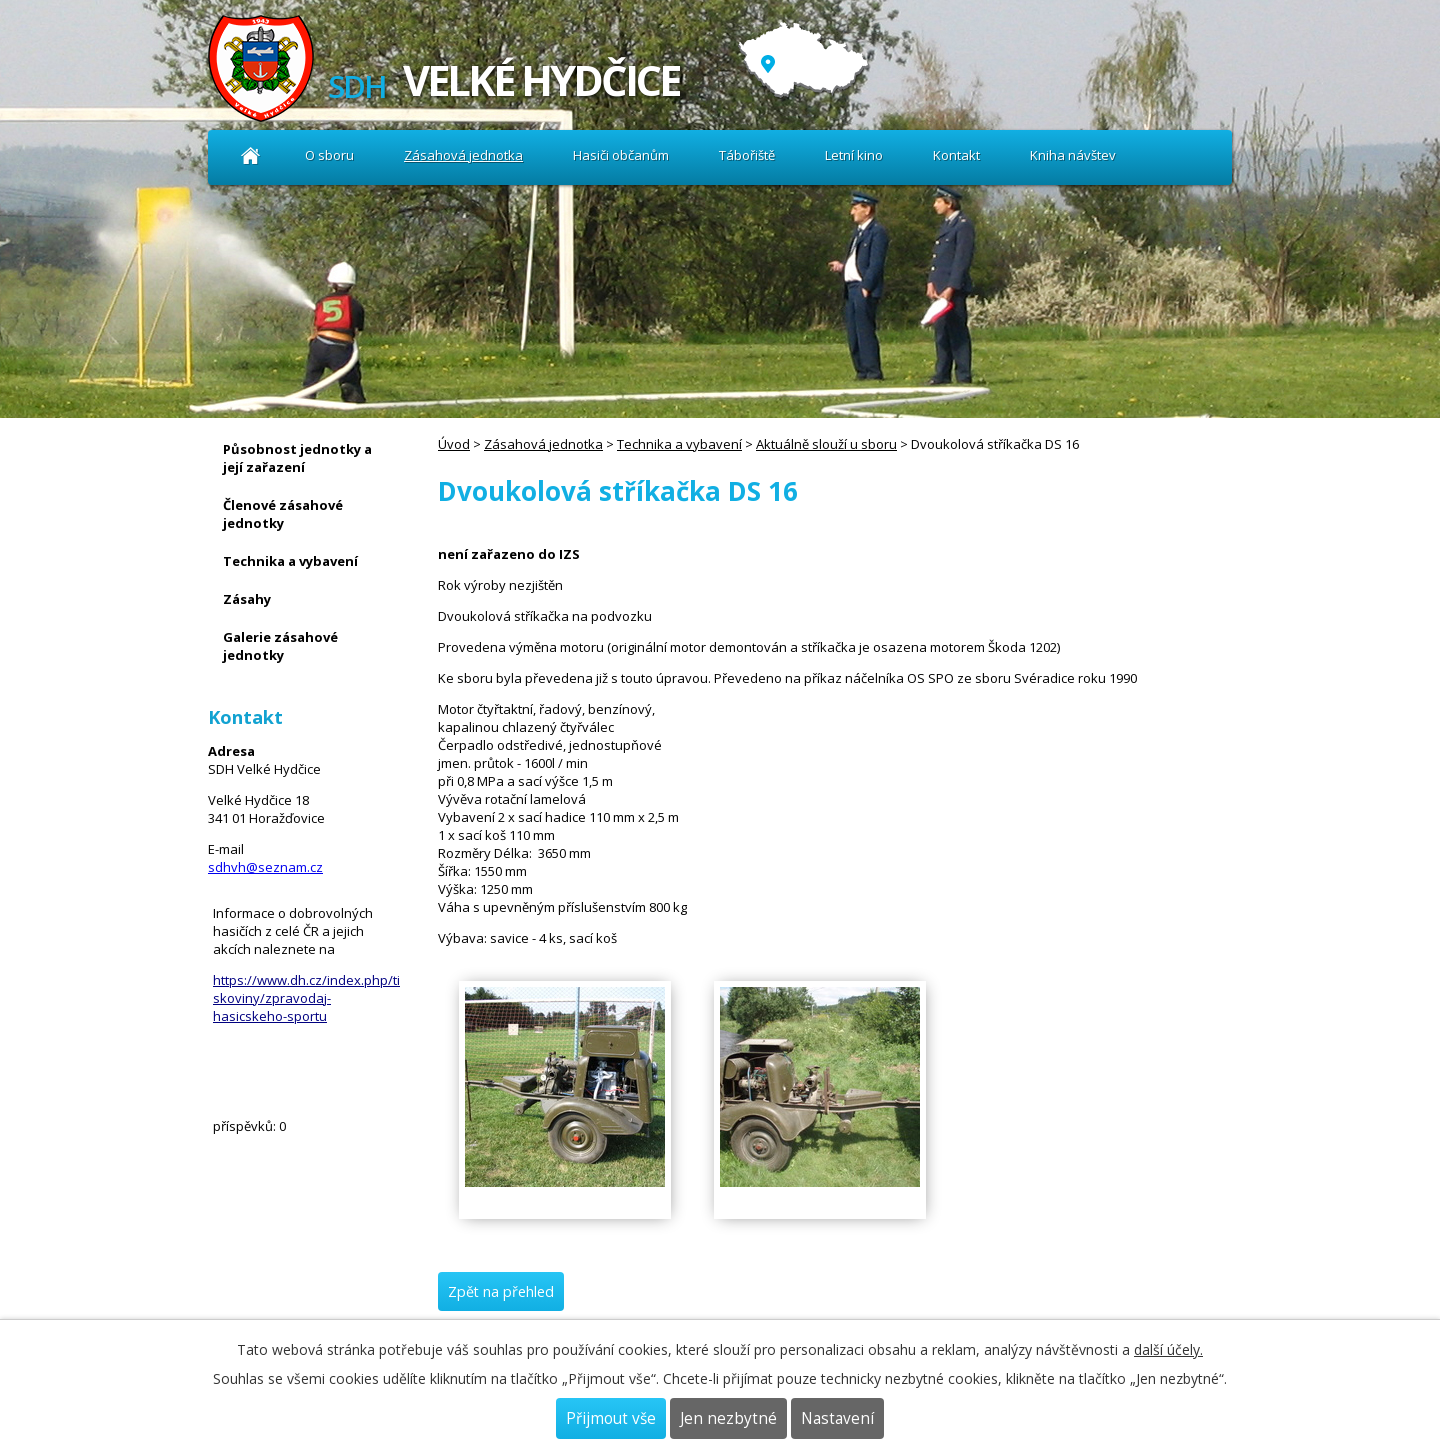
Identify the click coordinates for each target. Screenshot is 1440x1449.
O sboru (329, 155)
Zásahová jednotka (463, 155)
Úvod (250, 155)
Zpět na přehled (501, 1291)
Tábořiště (747, 155)
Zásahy (247, 599)
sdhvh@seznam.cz (265, 867)
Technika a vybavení (679, 444)
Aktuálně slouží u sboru (826, 444)
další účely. (1168, 1349)
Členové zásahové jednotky (283, 514)
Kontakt (956, 155)
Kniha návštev (1073, 155)
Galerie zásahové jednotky (280, 646)
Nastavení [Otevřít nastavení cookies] (837, 1418)
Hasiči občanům (621, 155)
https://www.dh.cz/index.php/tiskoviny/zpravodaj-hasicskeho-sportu (306, 998)
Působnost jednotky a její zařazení (297, 458)
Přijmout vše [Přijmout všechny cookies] (611, 1418)
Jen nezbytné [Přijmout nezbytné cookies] (728, 1418)
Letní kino (854, 155)
